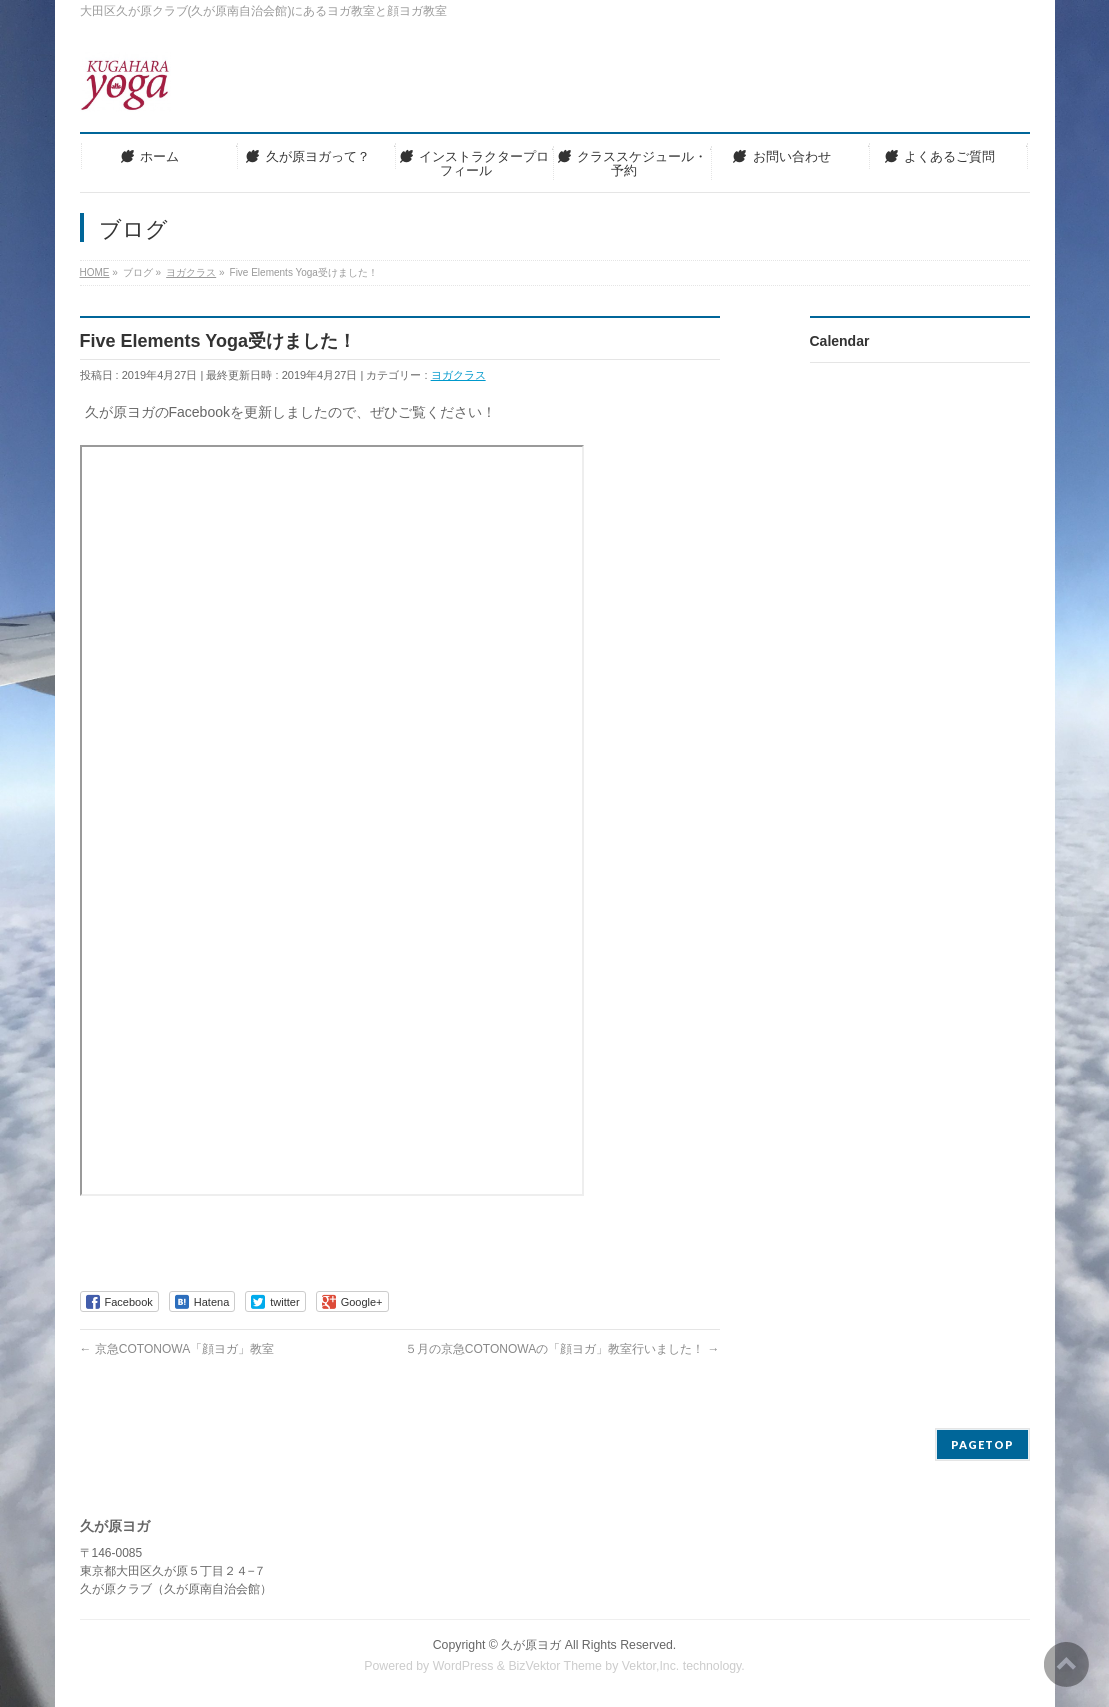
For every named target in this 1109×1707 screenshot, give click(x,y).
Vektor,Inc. (651, 1666)
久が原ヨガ (531, 1645)
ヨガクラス (458, 375)
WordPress (463, 1666)
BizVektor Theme (555, 1666)
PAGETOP (982, 1444)
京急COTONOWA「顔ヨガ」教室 (177, 1349)
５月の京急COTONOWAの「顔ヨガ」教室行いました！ (562, 1349)
